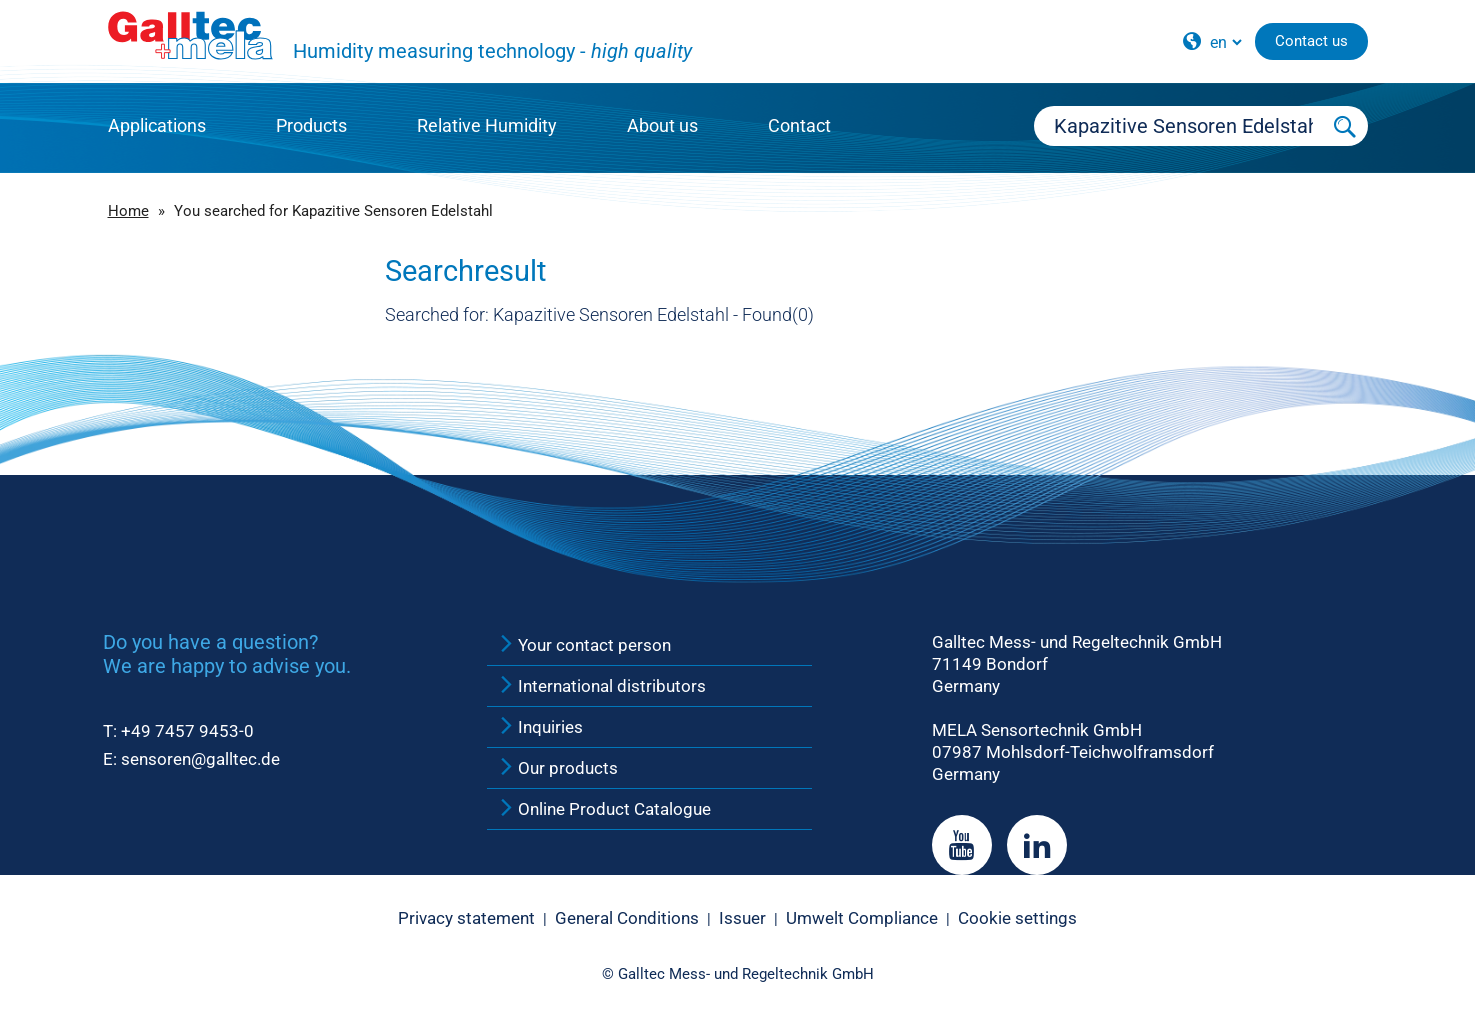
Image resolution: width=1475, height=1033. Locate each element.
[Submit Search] (1345, 126)
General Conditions (627, 918)
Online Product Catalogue (604, 809)
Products (311, 125)
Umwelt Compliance (862, 918)
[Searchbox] (1179, 126)
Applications (157, 125)
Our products (557, 768)
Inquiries (540, 727)
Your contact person (584, 645)
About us (662, 125)
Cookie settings (1017, 918)
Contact (799, 125)
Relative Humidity (487, 125)
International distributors (601, 686)
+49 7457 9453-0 (187, 731)
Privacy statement (466, 918)
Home (128, 211)
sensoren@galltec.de (200, 759)
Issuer (742, 918)
